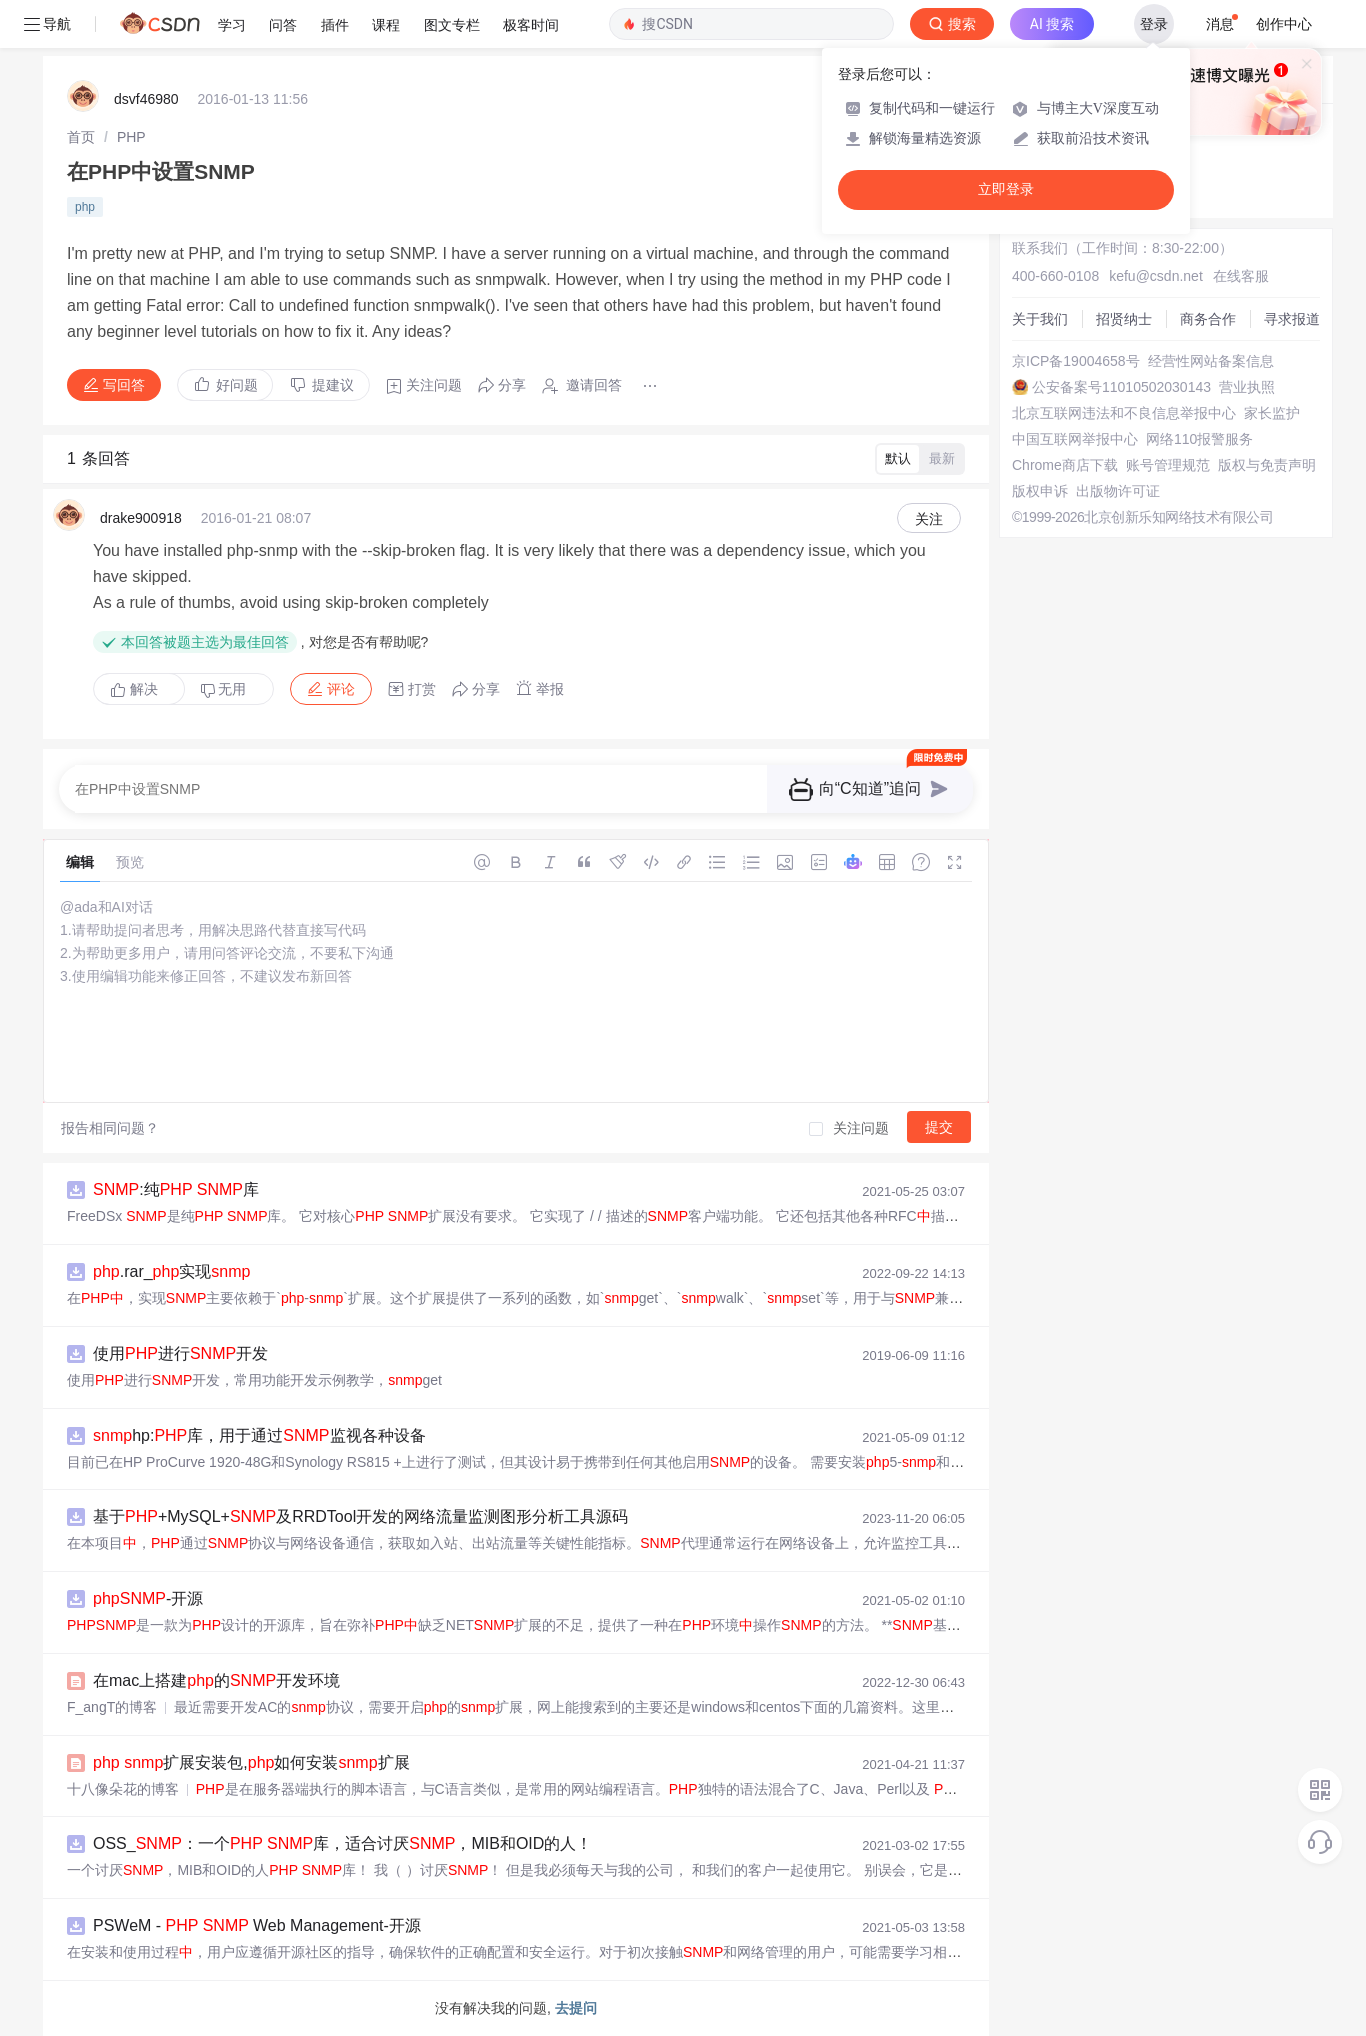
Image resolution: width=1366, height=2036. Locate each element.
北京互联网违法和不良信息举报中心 (1124, 413)
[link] (81, 137)
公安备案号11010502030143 (1121, 387)
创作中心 (1284, 24)
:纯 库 (176, 1189)
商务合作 (1208, 319)
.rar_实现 (171, 1271)
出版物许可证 (1118, 491)
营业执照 (1247, 387)
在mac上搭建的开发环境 (216, 1680)
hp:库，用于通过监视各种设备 (259, 1435)
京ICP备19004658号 (1076, 361)
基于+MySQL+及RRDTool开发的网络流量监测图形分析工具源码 (360, 1516)
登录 (1154, 24)
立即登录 (1006, 189)
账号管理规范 (1168, 465)
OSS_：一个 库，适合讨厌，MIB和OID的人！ (342, 1843)
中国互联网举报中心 (1075, 439)
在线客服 (1241, 276)
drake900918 (141, 518)
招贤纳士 (1124, 319)
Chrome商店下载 (1065, 465)
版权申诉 (1040, 491)
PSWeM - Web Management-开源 (257, 1925)
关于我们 (1040, 319)
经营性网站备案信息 (1211, 361)
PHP (131, 137)
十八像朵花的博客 (123, 1789)
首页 (81, 137)
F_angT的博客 (112, 1707)
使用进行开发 (180, 1353)
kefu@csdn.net (1156, 276)
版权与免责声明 (1267, 465)
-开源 (148, 1598)
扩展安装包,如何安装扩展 (251, 1762)
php (85, 207)
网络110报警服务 (1199, 439)
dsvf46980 (146, 99)
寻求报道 (1292, 319)
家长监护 (1272, 413)
